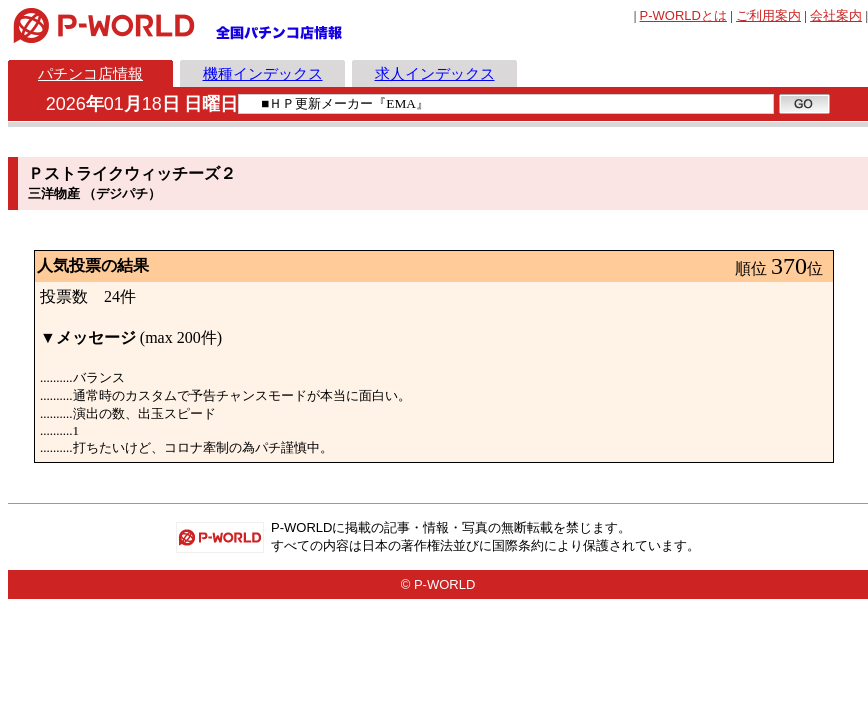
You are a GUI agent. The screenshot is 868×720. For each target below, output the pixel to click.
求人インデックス (435, 73)
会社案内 (836, 15)
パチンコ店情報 (90, 73)
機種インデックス (263, 73)
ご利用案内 (768, 15)
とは (683, 15)
